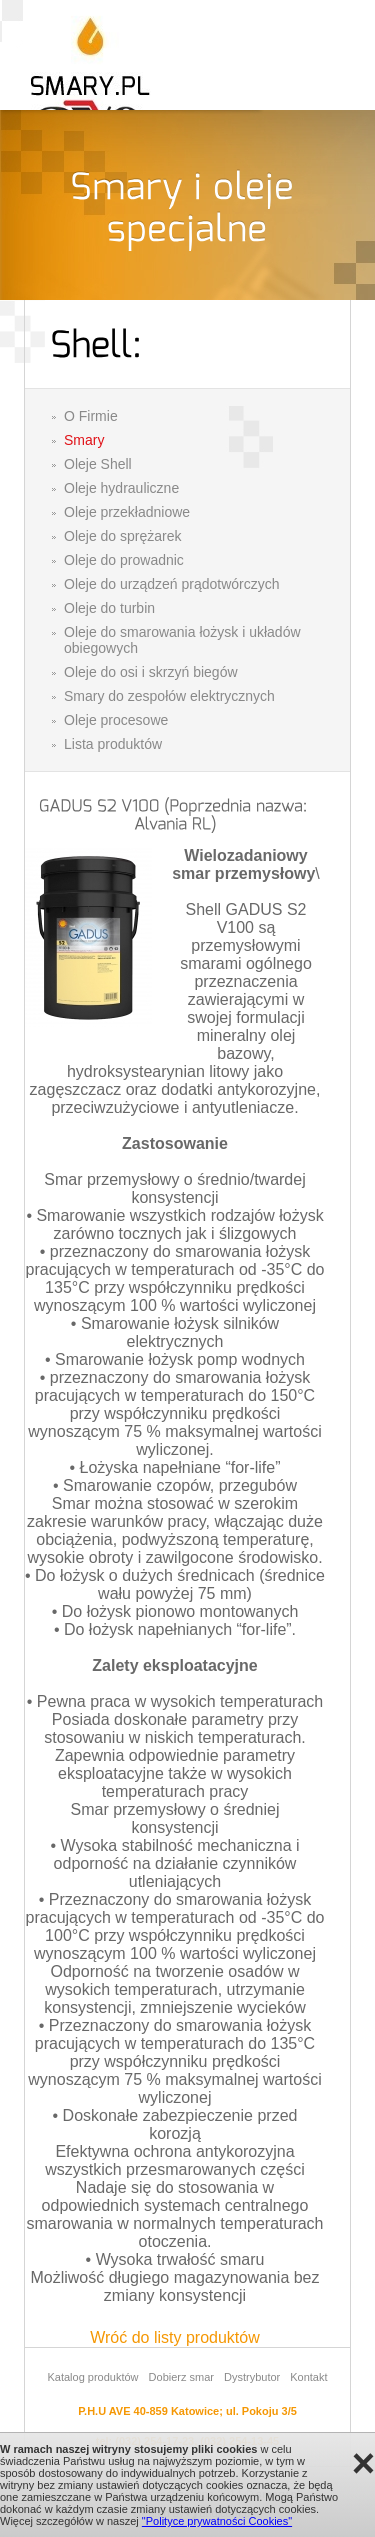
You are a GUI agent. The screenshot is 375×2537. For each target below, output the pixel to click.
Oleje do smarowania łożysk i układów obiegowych (182, 640)
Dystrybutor (252, 2377)
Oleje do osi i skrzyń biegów (151, 672)
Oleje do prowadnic (124, 560)
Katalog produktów (92, 2377)
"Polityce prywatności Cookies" (217, 2521)
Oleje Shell (98, 464)
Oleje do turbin (109, 608)
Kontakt (308, 2377)
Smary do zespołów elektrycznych (169, 696)
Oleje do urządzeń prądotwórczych (172, 584)
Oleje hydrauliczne (121, 488)
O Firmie (91, 416)
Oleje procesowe (116, 720)
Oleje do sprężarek (123, 536)
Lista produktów (113, 744)
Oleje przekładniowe (127, 512)
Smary (84, 440)
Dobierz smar (181, 2377)
